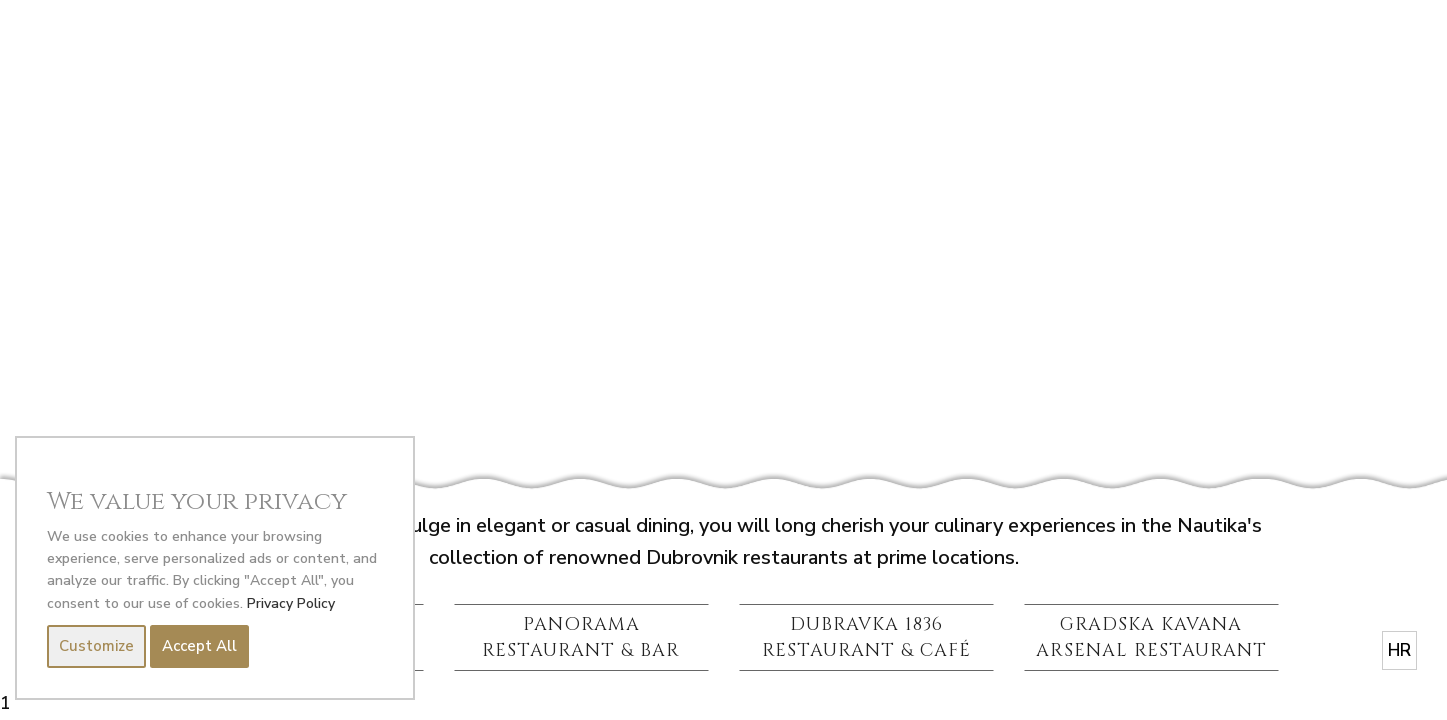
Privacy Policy (291, 603)
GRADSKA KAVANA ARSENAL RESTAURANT (1151, 637)
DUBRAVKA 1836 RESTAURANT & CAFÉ (866, 637)
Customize (96, 647)
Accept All (199, 647)
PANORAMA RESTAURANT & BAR (581, 637)
